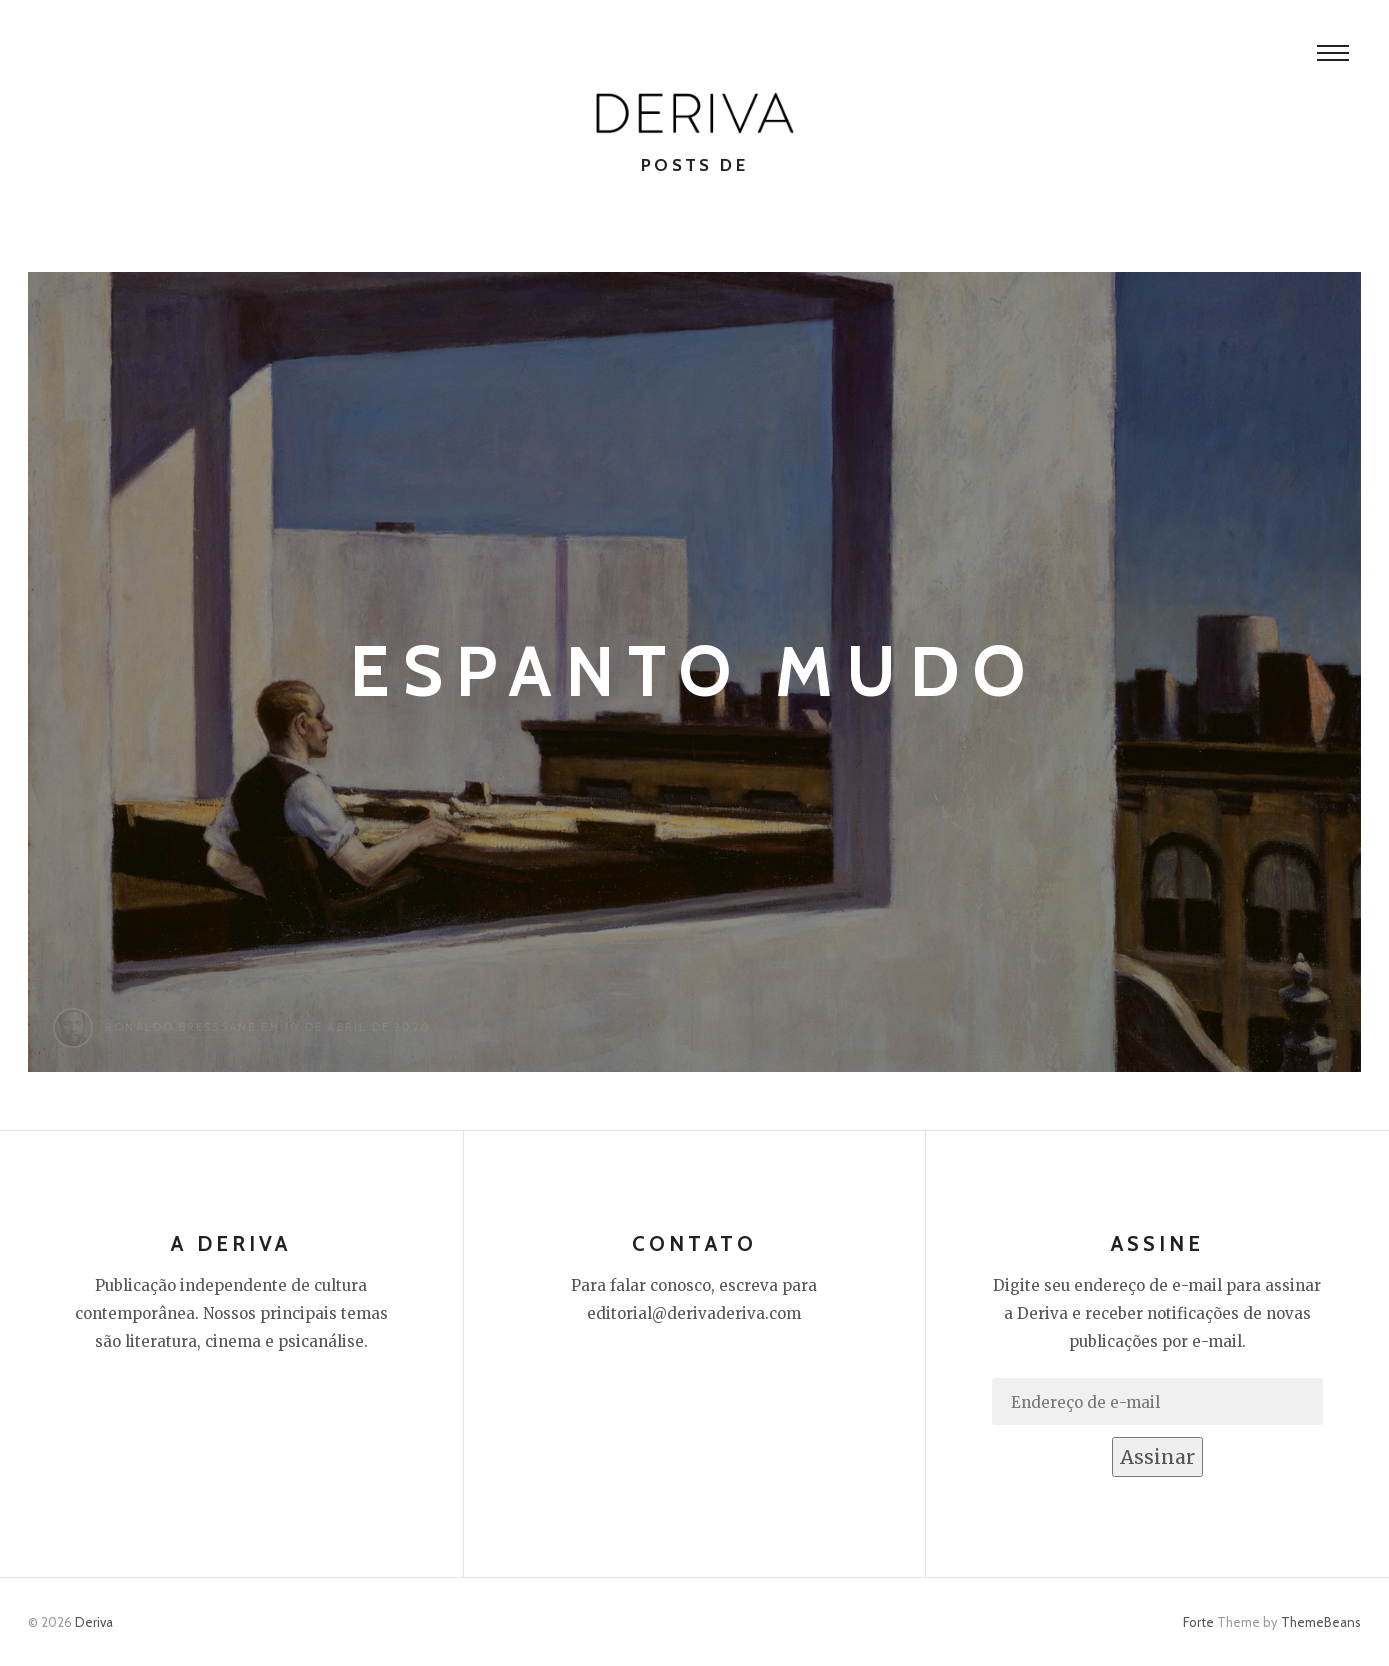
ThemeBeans (1321, 1622)
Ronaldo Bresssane (180, 1027)
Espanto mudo (695, 671)
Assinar (1157, 1457)
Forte (1198, 1622)
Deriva (94, 1622)
